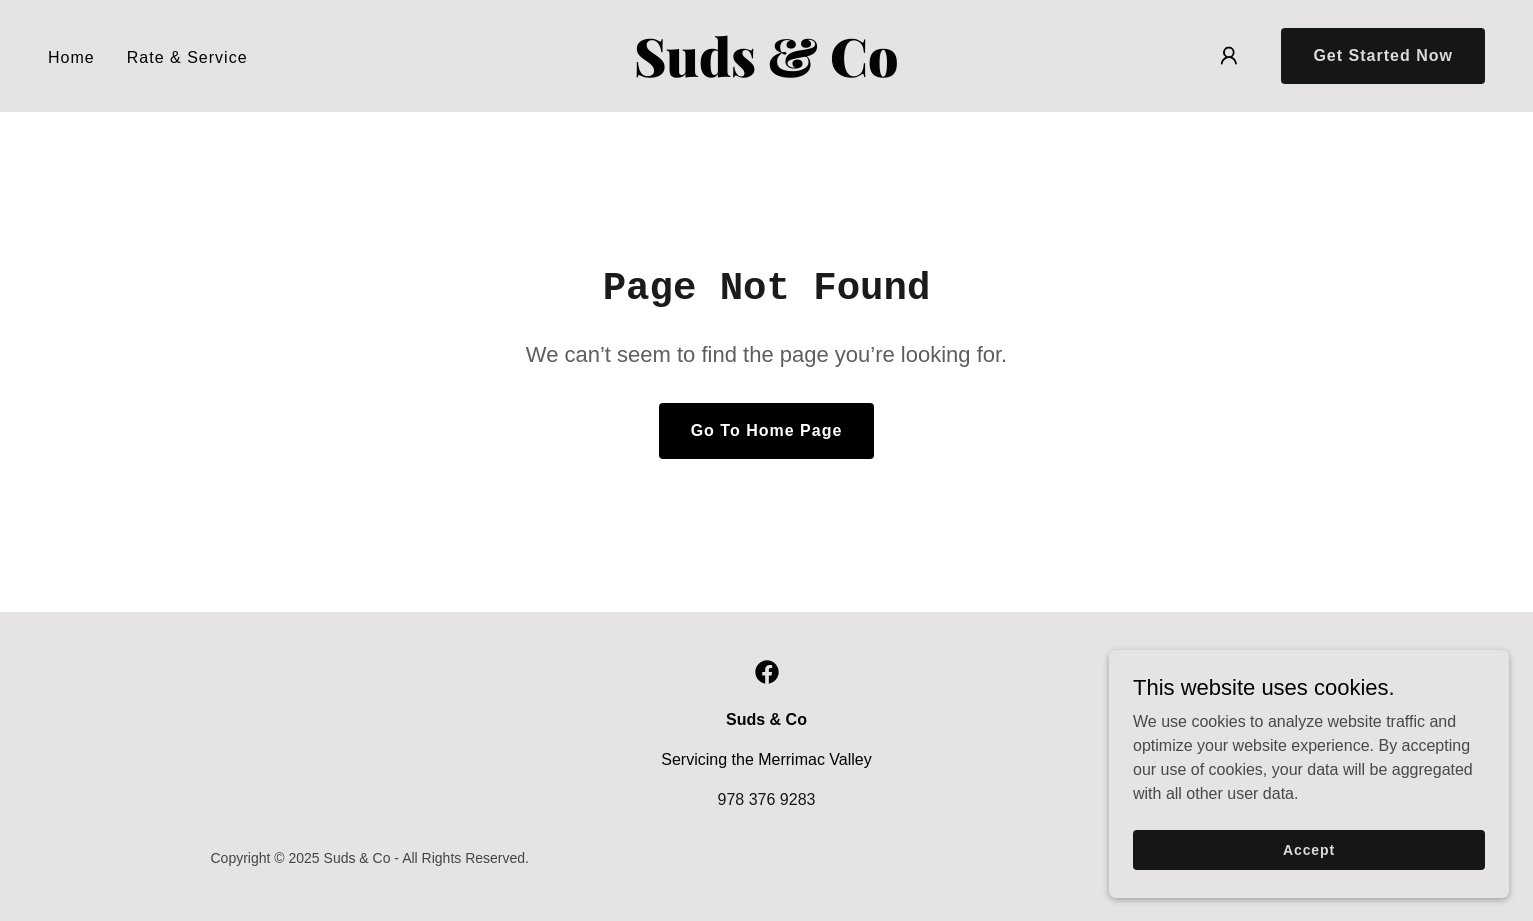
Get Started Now (1383, 55)
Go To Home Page (767, 430)
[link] (766, 71)
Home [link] (71, 57)
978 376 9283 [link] (767, 799)
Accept (1309, 890)
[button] (1229, 56)
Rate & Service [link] (187, 57)
